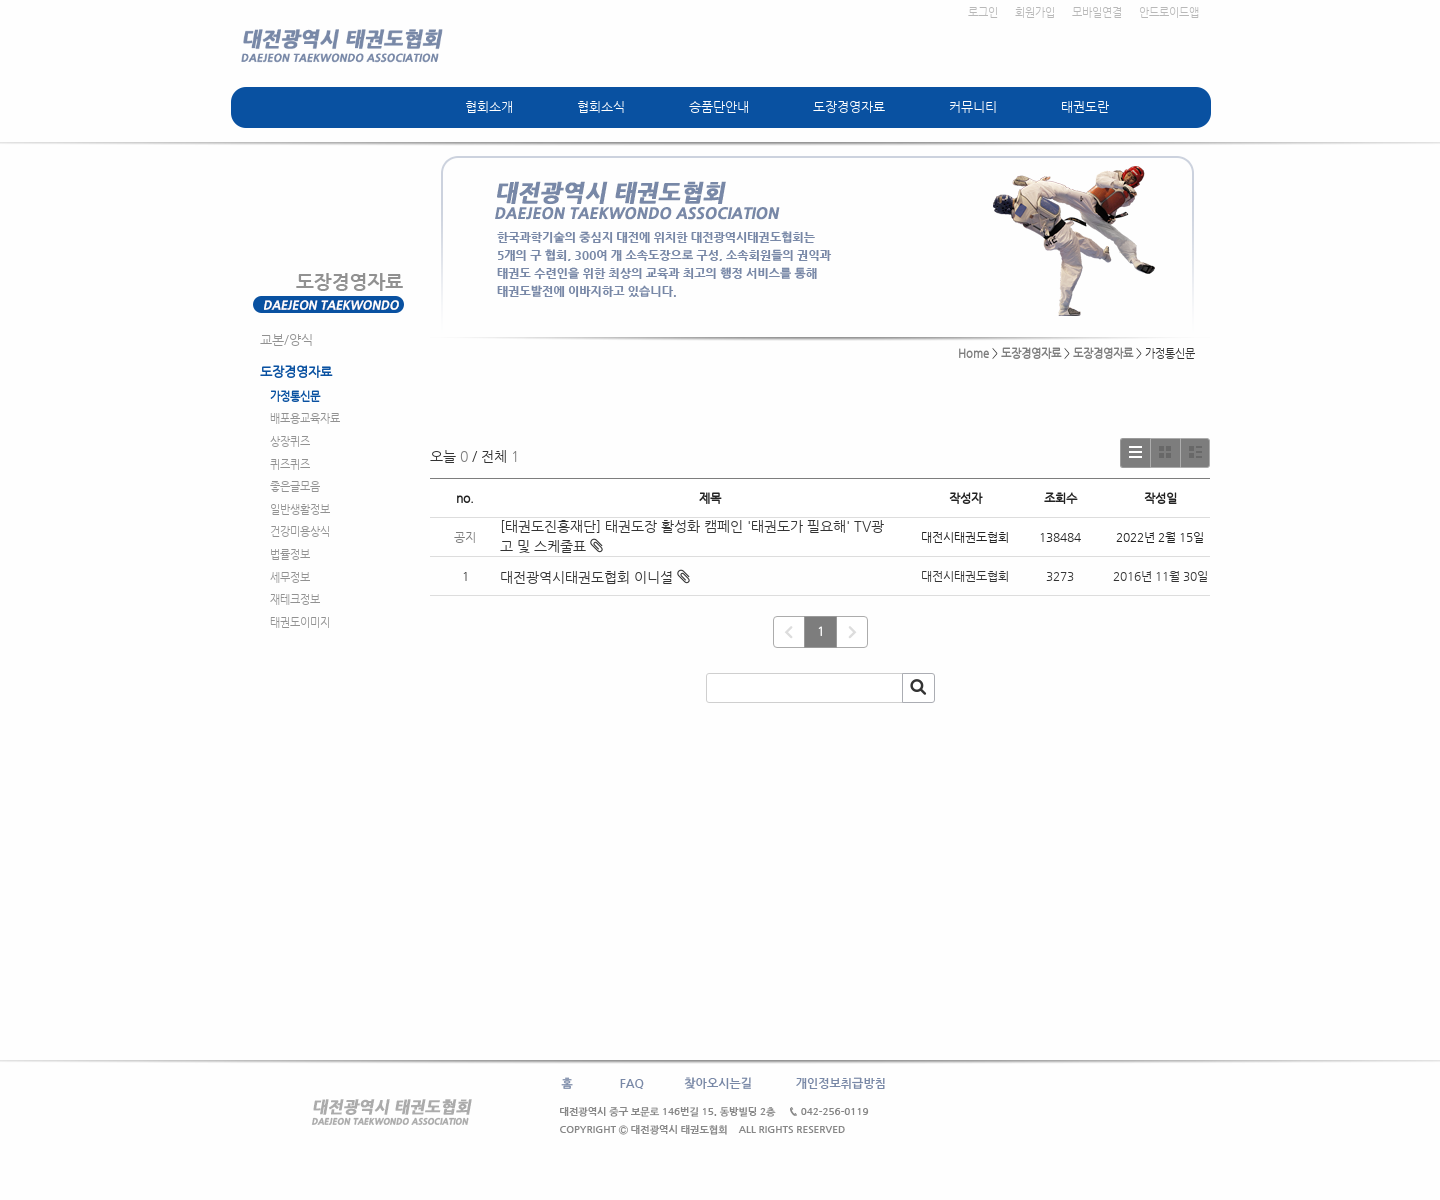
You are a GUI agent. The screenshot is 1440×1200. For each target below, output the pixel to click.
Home (973, 353)
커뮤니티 (973, 106)
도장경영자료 (849, 106)
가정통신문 (295, 396)
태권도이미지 (300, 622)
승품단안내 (719, 106)
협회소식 (601, 106)
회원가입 (1035, 12)
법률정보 (290, 554)
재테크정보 (295, 599)
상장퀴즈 (290, 441)
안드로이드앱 (1169, 12)
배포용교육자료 (305, 418)
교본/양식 (286, 339)
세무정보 (290, 577)
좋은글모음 (295, 486)
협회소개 (489, 106)
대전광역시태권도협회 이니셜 (586, 577)
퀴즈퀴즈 (290, 464)
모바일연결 (1097, 12)
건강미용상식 (300, 531)
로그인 (983, 12)
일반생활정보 (300, 509)
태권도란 (1085, 106)
